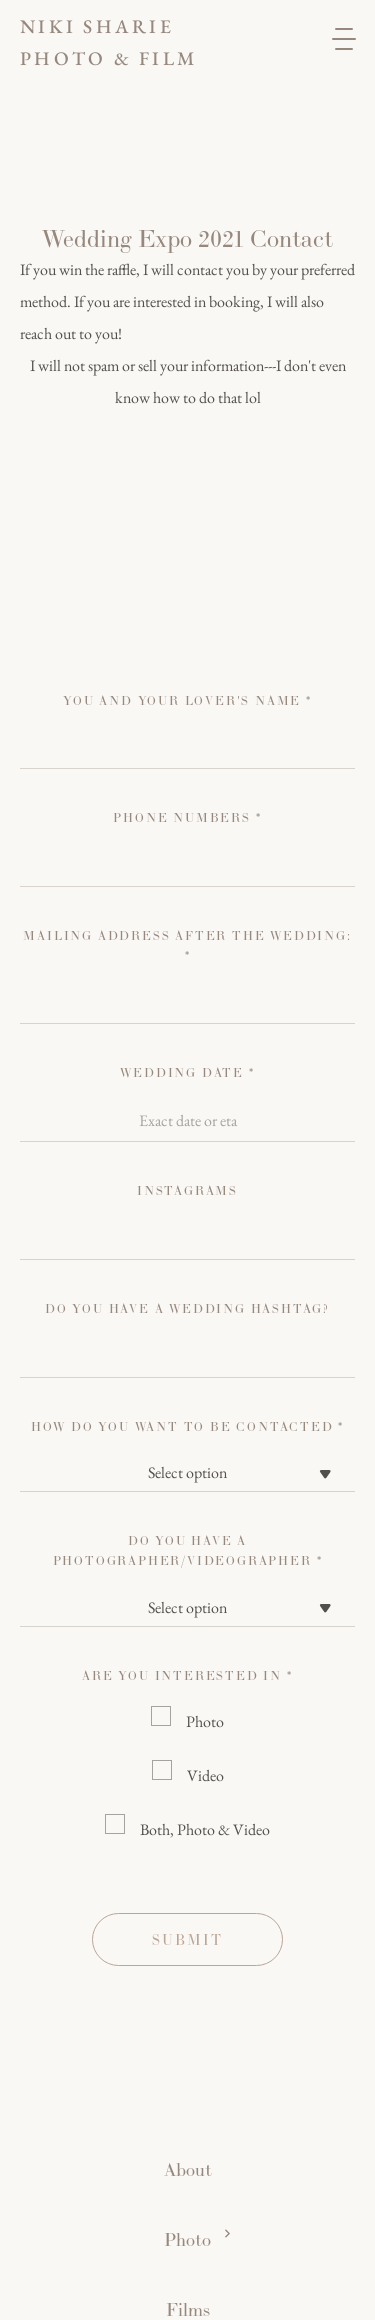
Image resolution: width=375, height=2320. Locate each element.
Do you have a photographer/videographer (188, 1551)
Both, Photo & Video (205, 1829)
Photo (205, 1721)
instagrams (187, 1191)
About (188, 2169)
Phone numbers (187, 818)
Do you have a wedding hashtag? (187, 1309)
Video (205, 1775)
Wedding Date (187, 1073)
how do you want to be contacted (187, 1427)
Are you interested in (187, 1676)
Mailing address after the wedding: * (187, 946)
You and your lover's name (187, 701)
